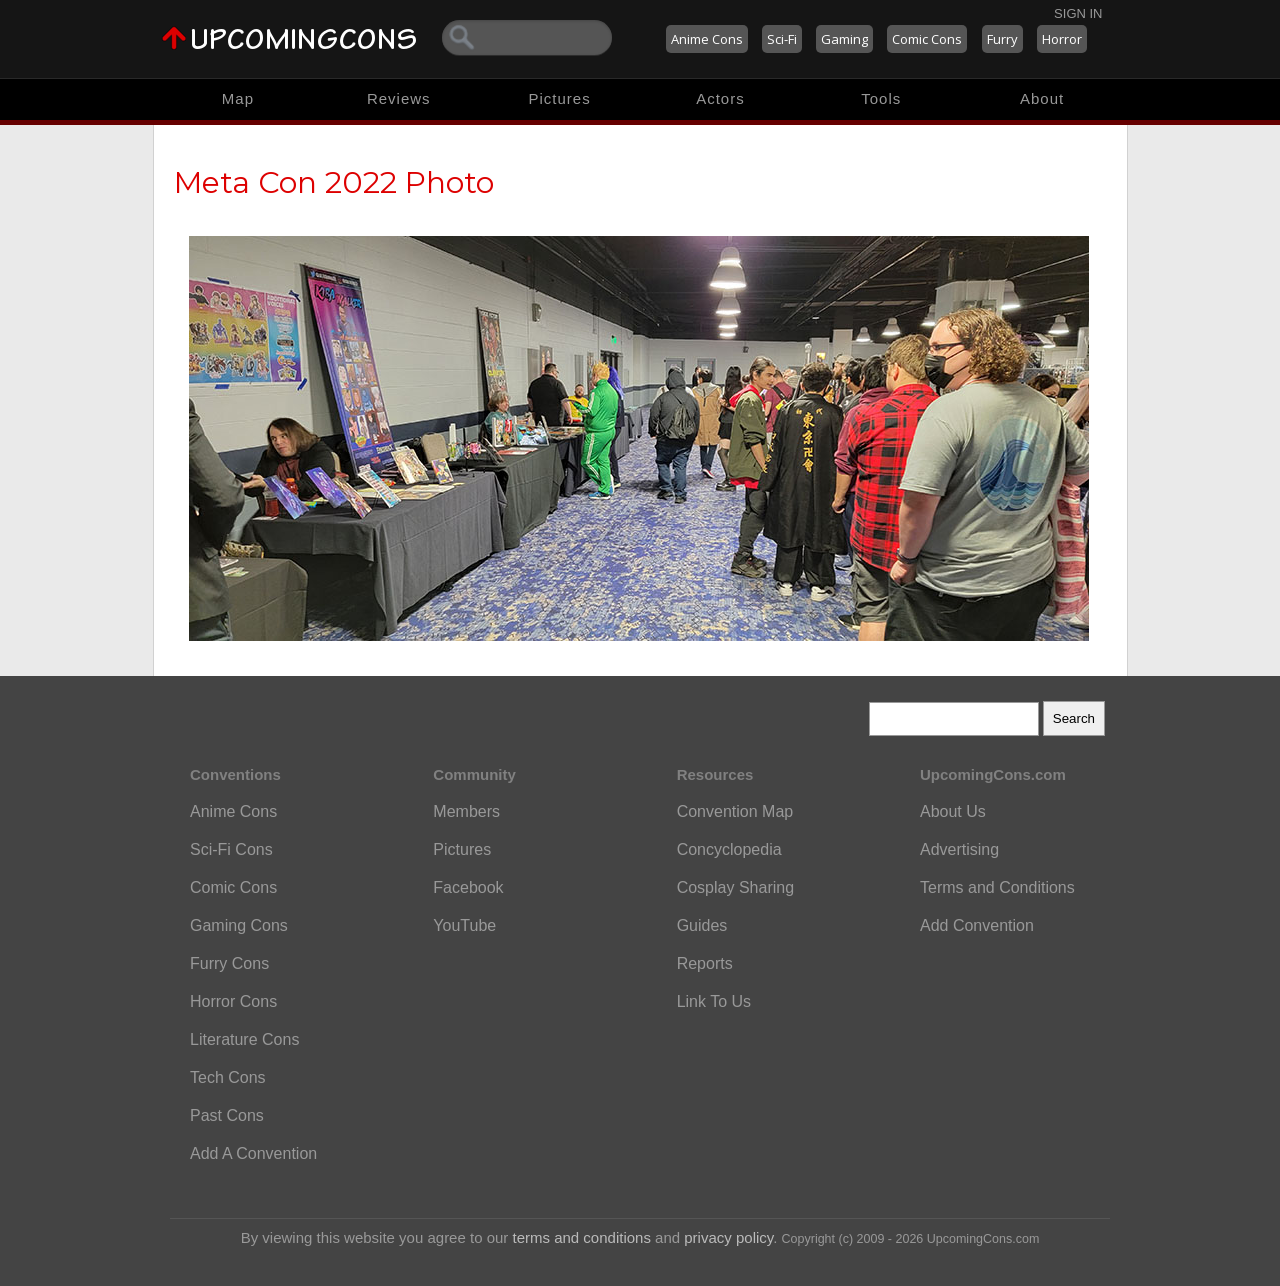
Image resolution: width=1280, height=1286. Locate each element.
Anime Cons (707, 39)
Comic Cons (927, 39)
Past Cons (227, 1115)
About (1042, 98)
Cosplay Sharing (735, 887)
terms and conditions (582, 1237)
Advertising (959, 849)
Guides (702, 925)
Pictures (559, 98)
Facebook (468, 887)
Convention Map (735, 811)
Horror (1062, 39)
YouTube (464, 925)
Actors (720, 98)
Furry (1002, 39)
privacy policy (728, 1237)
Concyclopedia (729, 849)
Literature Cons (244, 1039)
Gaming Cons (239, 925)
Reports (705, 963)
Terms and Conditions (997, 887)
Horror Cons (233, 1001)
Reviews (399, 98)
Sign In (1078, 13)
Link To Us (714, 1001)
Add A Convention (253, 1153)
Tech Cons (228, 1077)
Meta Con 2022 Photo (334, 182)
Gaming (844, 39)
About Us (953, 811)
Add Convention (977, 925)
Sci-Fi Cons (231, 849)
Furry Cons (229, 963)
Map (238, 98)
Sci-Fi (782, 39)
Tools (881, 98)
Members (466, 811)
